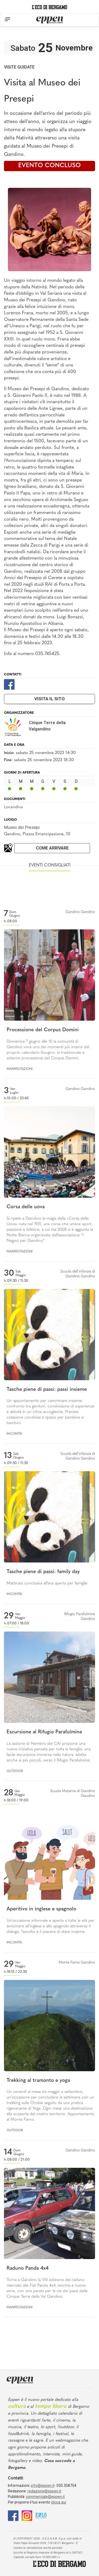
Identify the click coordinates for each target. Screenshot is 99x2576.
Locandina (13, 807)
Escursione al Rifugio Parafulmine (44, 1732)
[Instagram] (27, 2515)
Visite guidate (19, 67)
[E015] (41, 2515)
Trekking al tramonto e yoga (38, 2080)
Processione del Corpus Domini (43, 1030)
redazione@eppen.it (44, 2491)
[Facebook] (9, 684)
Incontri (14, 1433)
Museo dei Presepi (22, 827)
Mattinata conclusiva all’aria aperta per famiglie (47, 1583)
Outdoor (15, 1771)
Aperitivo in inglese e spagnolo (41, 1909)
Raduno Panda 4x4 (28, 2268)
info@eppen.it (42, 2485)
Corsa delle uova (26, 1207)
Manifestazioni (19, 1069)
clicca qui (58, 2502)
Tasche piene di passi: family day (43, 1571)
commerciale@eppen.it (45, 2497)
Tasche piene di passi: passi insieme (47, 1389)
